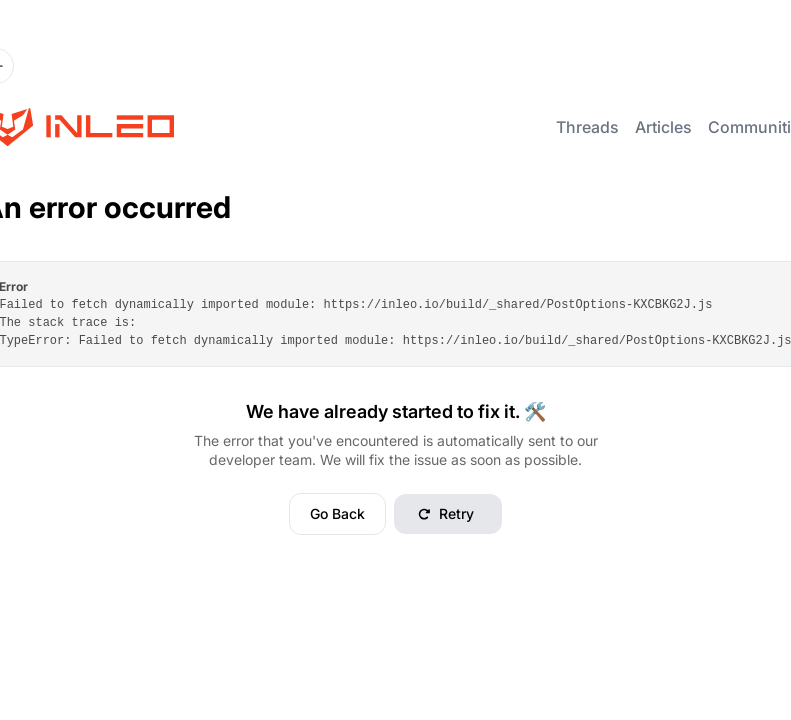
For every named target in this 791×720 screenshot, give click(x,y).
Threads (587, 127)
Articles (663, 127)
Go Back (337, 513)
